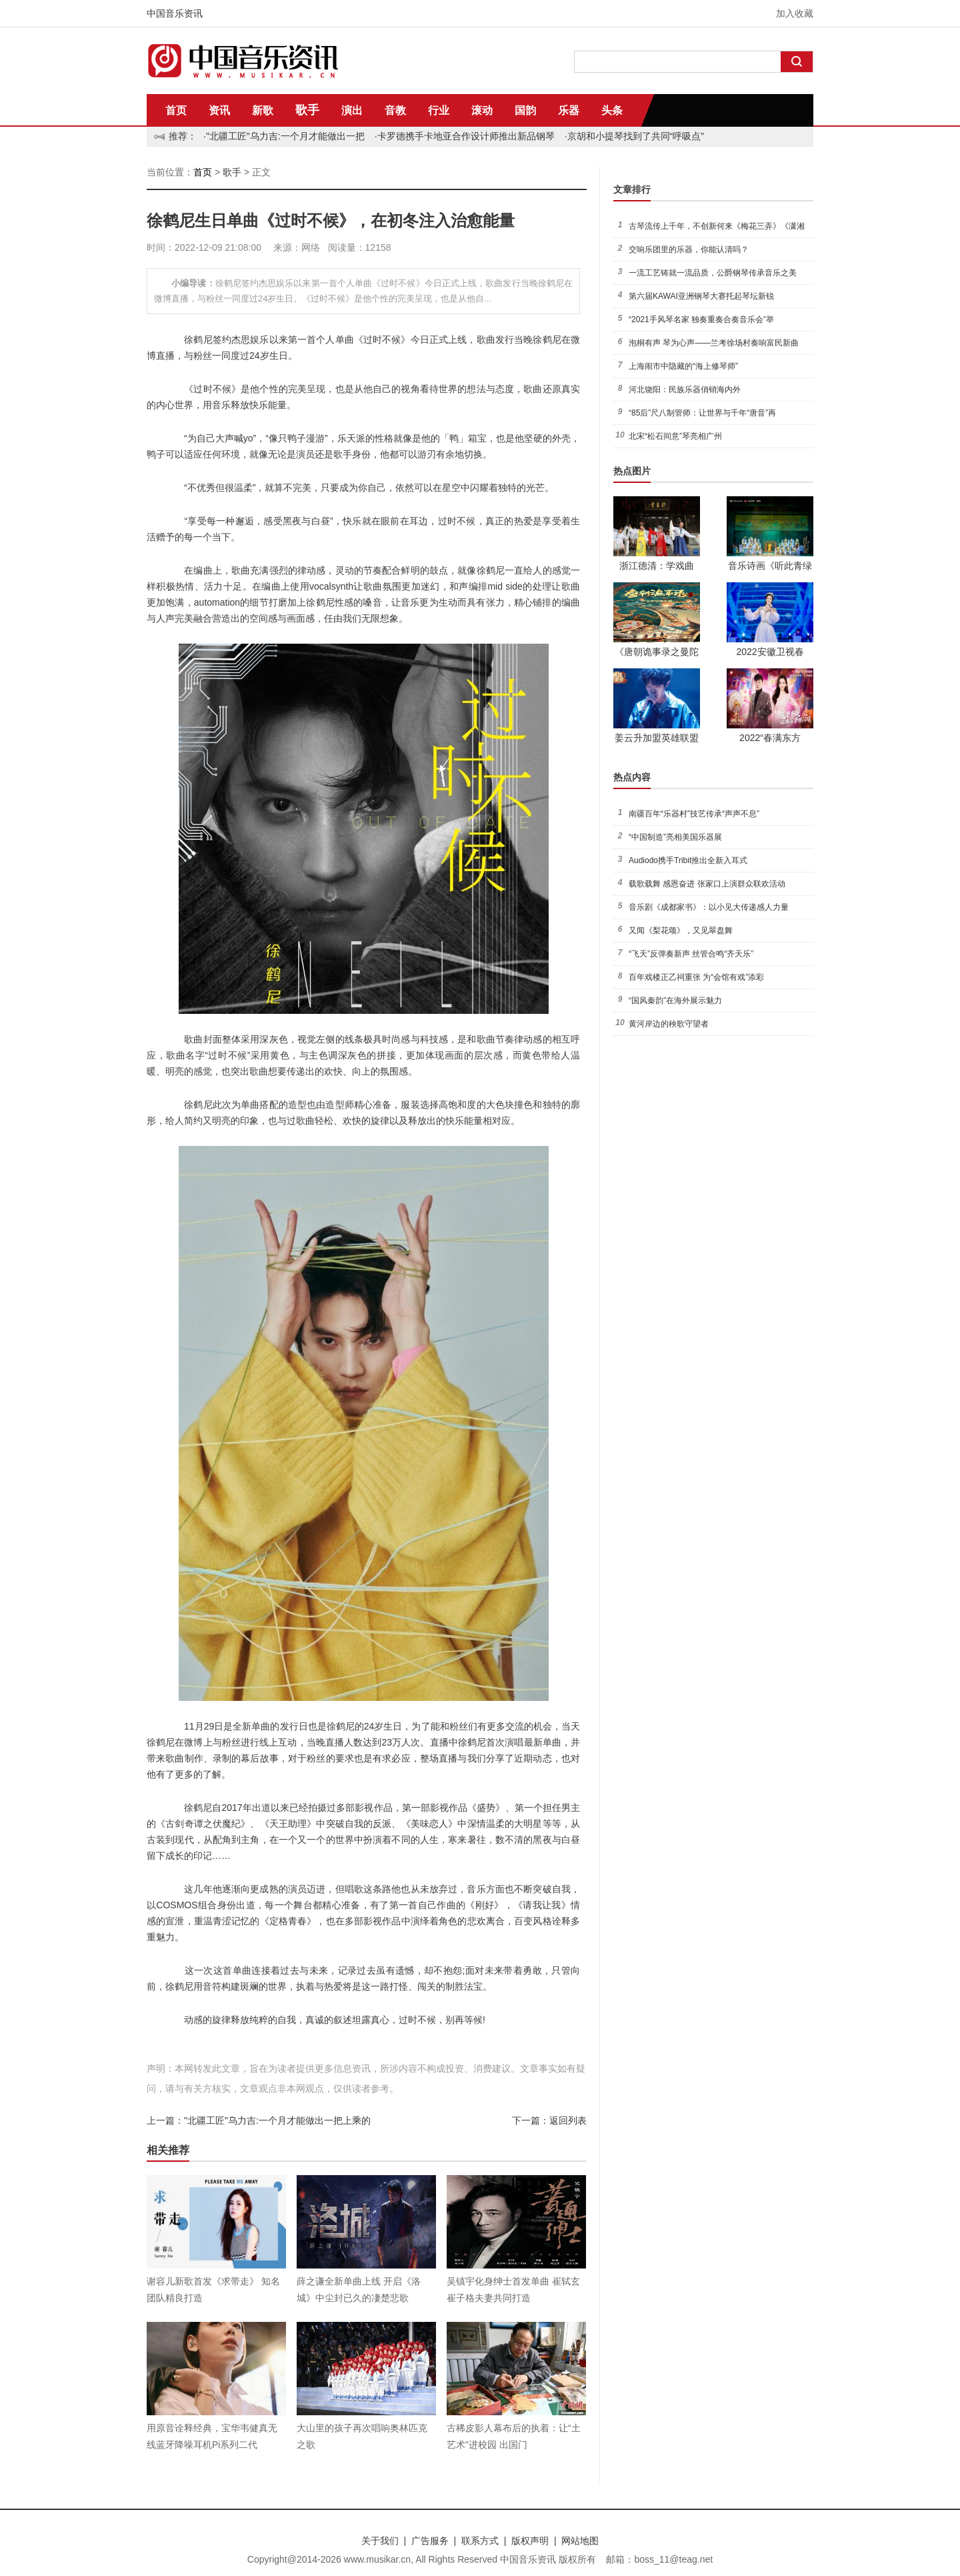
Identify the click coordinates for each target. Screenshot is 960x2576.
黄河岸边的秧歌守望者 (669, 1024)
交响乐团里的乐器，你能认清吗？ (689, 249)
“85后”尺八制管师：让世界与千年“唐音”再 (702, 413)
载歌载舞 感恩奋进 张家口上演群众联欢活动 (707, 883)
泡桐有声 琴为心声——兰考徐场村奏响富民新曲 (714, 343)
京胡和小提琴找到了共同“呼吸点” (635, 136)
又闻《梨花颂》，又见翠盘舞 (681, 930)
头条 (612, 110)
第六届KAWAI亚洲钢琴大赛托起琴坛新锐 (701, 296)
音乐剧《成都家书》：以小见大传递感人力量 (709, 907)
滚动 (482, 110)
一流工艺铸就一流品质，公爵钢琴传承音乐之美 (713, 272)
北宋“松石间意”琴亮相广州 (675, 436)
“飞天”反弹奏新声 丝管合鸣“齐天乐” (691, 953)
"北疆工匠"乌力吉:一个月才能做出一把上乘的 (277, 2120)
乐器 (568, 110)
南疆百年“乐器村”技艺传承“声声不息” (694, 813)
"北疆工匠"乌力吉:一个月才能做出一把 (285, 136)
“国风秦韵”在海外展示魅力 (675, 1000)
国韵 (525, 110)
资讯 (219, 110)
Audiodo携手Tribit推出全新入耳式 (688, 860)
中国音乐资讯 (175, 13)
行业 (438, 110)
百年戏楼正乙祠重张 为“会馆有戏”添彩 (696, 977)
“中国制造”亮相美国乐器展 (675, 837)
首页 (176, 110)
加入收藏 (794, 13)
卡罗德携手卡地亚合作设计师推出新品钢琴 (466, 136)
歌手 (307, 110)
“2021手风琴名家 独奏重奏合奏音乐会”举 (701, 319)
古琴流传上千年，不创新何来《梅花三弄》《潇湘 (717, 226)
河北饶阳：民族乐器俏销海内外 (685, 389)
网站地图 (580, 2540)
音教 (395, 110)
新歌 (262, 110)
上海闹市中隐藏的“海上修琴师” (683, 366)
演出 (352, 110)
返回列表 (568, 2120)
